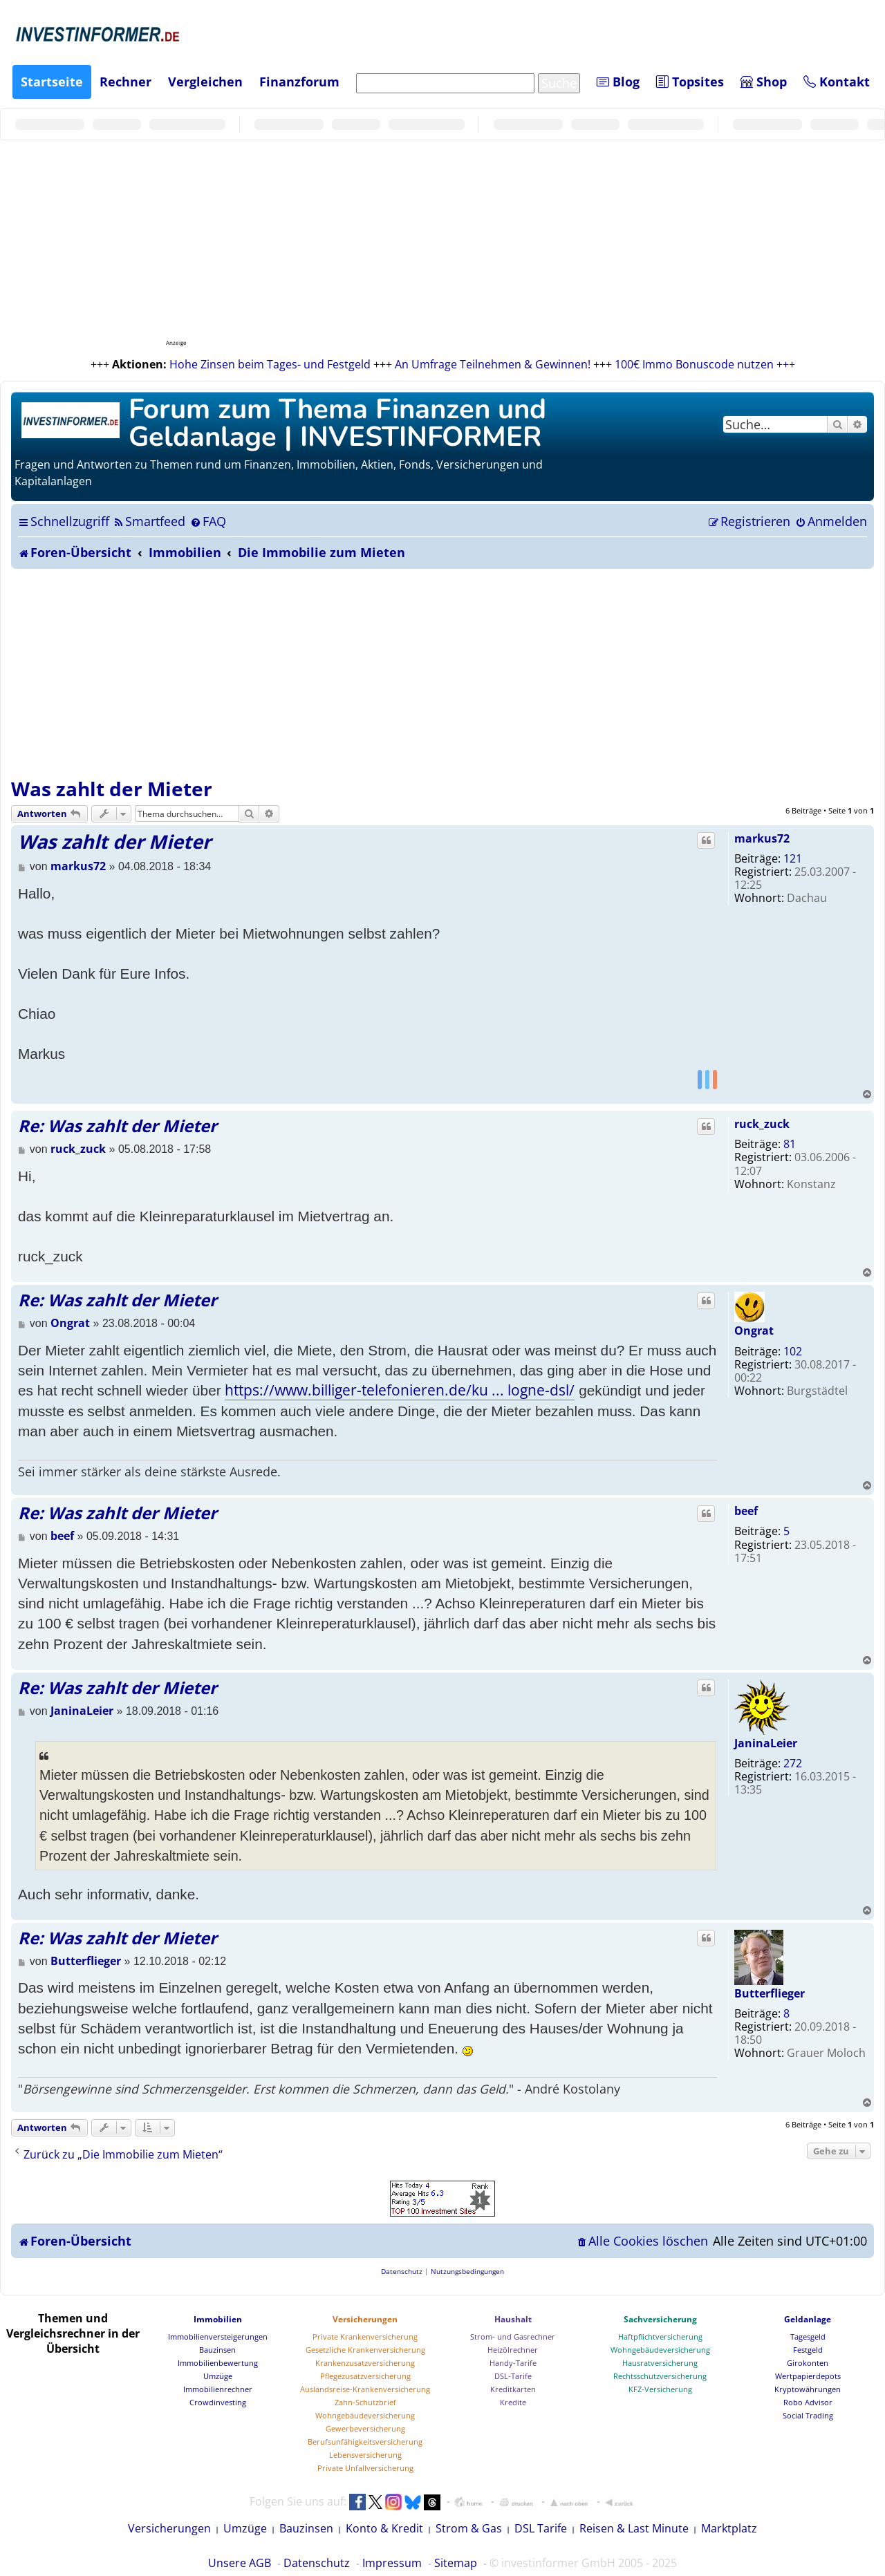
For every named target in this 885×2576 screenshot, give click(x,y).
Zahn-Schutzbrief (365, 2402)
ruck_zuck (762, 1123)
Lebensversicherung (365, 2455)
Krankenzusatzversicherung (365, 2363)
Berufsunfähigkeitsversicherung (365, 2441)
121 (792, 858)
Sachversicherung (660, 2319)
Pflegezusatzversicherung (365, 2376)
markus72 (762, 838)
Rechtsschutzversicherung (660, 2376)
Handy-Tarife (513, 2363)
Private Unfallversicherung (365, 2468)
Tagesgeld (808, 2336)
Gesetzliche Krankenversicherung (365, 2349)
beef (746, 1511)
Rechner (125, 81)
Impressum (392, 2562)
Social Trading (808, 2415)
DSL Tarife (540, 2528)
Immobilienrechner (217, 2389)
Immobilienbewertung (218, 2363)
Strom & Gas (469, 2528)
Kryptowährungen (807, 2389)
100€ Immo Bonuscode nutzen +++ (705, 364)
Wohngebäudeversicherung (365, 2415)
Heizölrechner (512, 2349)
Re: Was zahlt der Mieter (117, 1125)
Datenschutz (316, 2562)
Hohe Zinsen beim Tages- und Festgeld (270, 364)
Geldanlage (807, 2319)
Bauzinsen (217, 2349)
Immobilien (218, 2319)
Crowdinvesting (217, 2402)
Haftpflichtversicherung (660, 2336)
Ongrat (754, 1330)
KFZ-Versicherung (660, 2389)
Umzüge (217, 2376)
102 (792, 1351)
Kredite (513, 2402)
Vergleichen (205, 81)
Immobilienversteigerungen (218, 2336)
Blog (618, 81)
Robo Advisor (807, 2402)
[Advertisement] (442, 672)
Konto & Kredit (384, 2528)
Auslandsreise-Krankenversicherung (365, 2389)
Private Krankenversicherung (365, 2336)
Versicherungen (365, 2319)
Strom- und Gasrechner (512, 2336)
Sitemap (455, 2562)
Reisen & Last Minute (634, 2528)
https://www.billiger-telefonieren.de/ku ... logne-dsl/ (400, 1390)
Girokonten (807, 2363)
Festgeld (808, 2349)
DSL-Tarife (513, 2376)
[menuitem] (149, 521)
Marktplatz (729, 2528)
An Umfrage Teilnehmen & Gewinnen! (492, 364)
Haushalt (513, 2319)
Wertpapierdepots (808, 2376)
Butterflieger (769, 1993)
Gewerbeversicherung (365, 2428)
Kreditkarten (513, 2389)
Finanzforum (299, 81)
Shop (763, 81)
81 (789, 1143)
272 (792, 1763)
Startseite (52, 81)
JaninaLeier (765, 1743)
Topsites (690, 81)
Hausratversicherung (660, 2363)
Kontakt (836, 81)
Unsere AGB (239, 2562)
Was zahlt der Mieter (111, 788)
